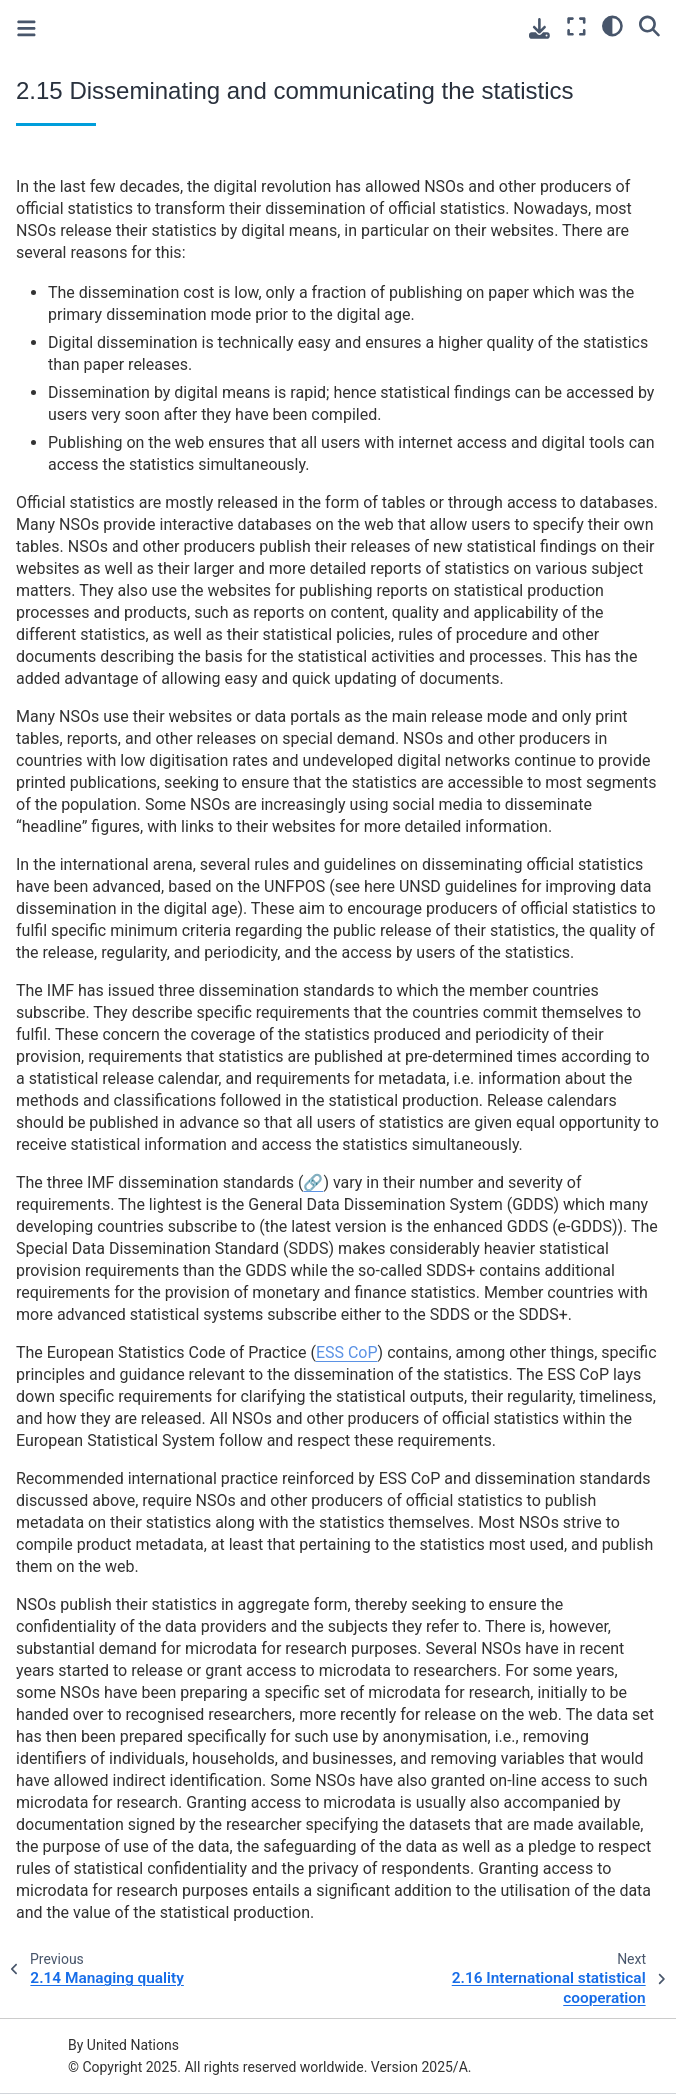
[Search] (649, 25)
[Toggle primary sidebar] (26, 28)
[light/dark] (612, 25)
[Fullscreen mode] (576, 27)
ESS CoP (347, 1352)
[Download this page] (539, 28)
